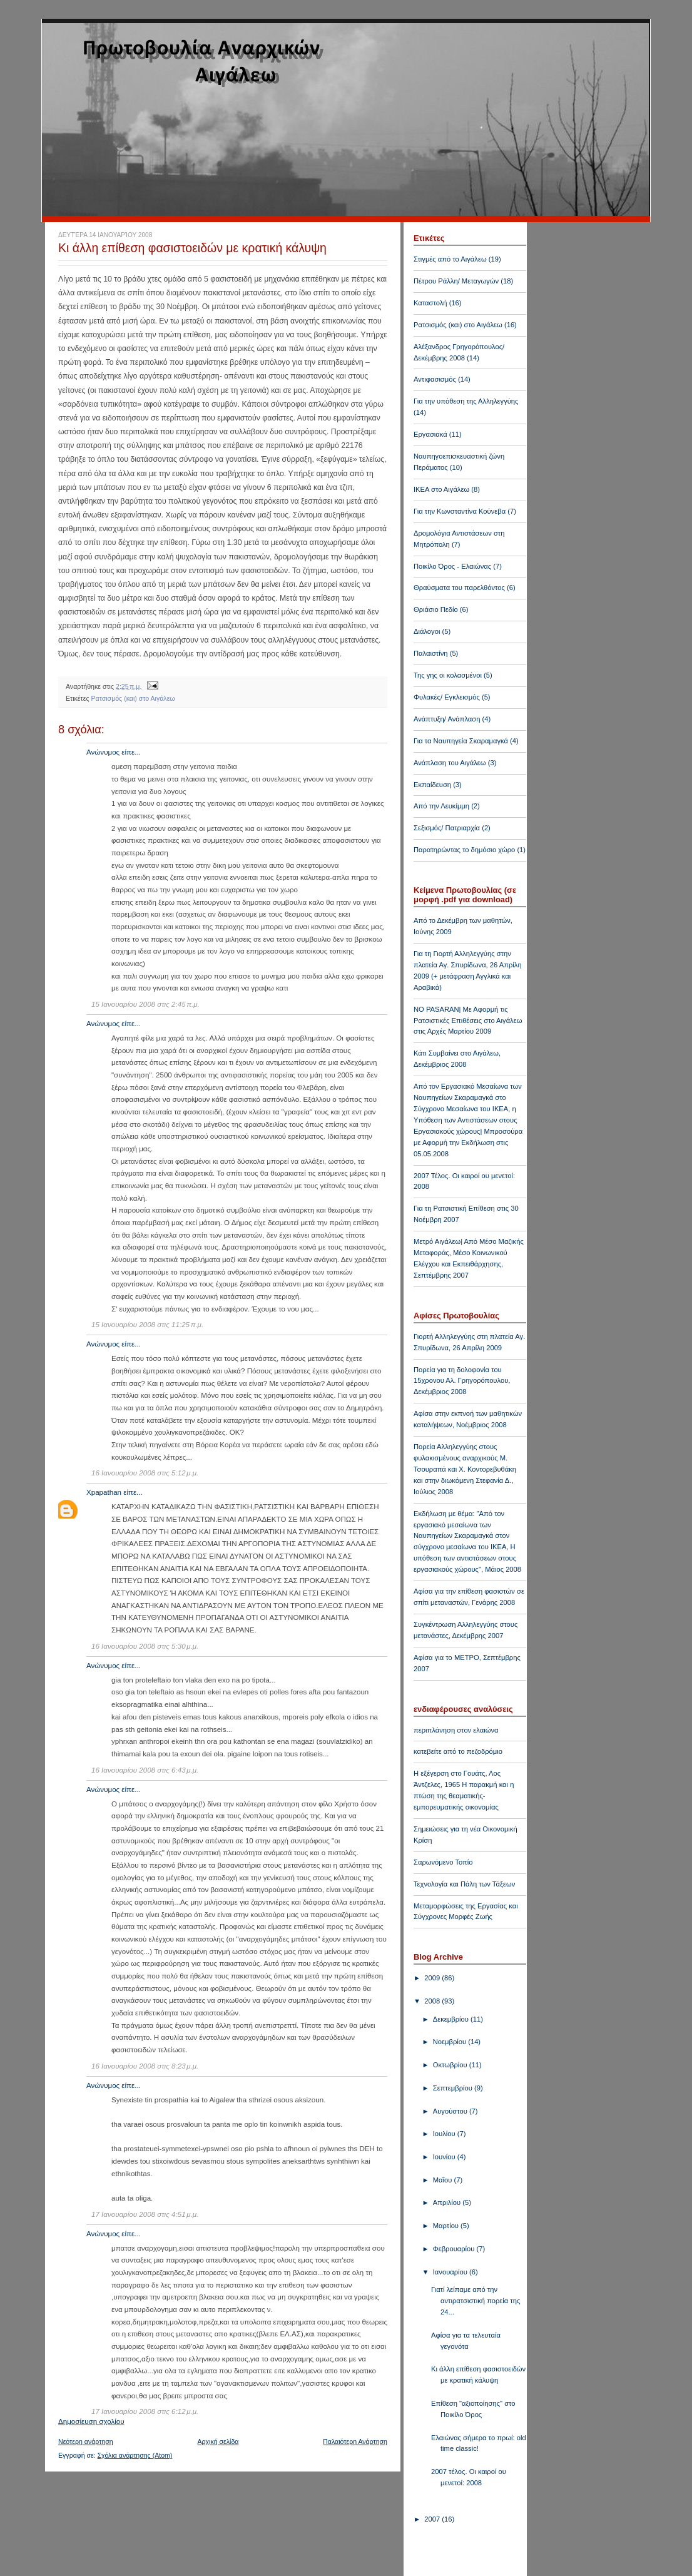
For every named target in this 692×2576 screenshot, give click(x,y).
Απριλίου (448, 2202)
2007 (433, 2519)
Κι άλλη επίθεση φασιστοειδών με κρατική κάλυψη (192, 248)
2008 (433, 2001)
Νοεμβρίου (450, 2041)
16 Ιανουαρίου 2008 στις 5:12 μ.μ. (144, 1473)
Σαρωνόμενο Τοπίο (443, 1862)
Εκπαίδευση (432, 784)
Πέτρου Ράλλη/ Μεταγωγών (456, 281)
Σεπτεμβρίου (453, 2088)
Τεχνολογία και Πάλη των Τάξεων (464, 1884)
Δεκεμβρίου (452, 2019)
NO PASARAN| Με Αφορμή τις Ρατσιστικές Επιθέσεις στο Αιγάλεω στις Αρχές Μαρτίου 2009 (468, 1020)
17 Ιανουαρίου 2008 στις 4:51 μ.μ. (144, 2214)
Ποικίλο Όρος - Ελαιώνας (452, 566)
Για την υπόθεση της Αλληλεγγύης (466, 401)
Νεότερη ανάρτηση (85, 2441)
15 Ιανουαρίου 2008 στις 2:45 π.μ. (145, 1004)
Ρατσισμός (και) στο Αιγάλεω (133, 698)
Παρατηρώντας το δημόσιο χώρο (464, 849)
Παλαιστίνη (431, 653)
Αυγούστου (451, 2111)
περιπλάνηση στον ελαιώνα (456, 1730)
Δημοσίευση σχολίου (91, 2421)
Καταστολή (430, 303)
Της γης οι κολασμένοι (448, 675)
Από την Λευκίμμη (441, 806)
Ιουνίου (445, 2157)
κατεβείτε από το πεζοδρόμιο (458, 1751)
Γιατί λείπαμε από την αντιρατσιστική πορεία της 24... (475, 2301)
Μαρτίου (446, 2225)
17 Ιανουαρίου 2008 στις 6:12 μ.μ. (144, 2411)
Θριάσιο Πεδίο (436, 609)
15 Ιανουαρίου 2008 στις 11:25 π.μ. (147, 1324)
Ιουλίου (445, 2133)
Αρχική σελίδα (217, 2441)
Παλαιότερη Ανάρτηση (355, 2441)
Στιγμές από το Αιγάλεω (450, 259)
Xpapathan (103, 1492)
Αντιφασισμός (435, 379)
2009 (433, 1978)
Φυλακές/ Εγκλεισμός (447, 697)
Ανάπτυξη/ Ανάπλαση (447, 719)
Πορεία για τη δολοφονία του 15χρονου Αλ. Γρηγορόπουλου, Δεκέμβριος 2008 (462, 1381)
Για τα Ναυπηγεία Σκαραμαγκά (461, 741)
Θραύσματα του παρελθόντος (459, 587)
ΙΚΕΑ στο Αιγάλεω (441, 489)
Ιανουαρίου (451, 2272)
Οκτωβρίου (451, 2065)
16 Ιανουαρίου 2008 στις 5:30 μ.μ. (144, 1646)
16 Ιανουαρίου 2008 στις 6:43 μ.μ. (144, 1770)
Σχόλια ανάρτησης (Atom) (135, 2455)
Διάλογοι (427, 631)
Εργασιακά (430, 434)
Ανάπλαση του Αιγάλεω (450, 762)
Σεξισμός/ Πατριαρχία (447, 828)
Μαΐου (443, 2180)
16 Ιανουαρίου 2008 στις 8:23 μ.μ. (144, 2066)
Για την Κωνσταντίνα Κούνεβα (460, 511)
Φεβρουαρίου (455, 2249)
